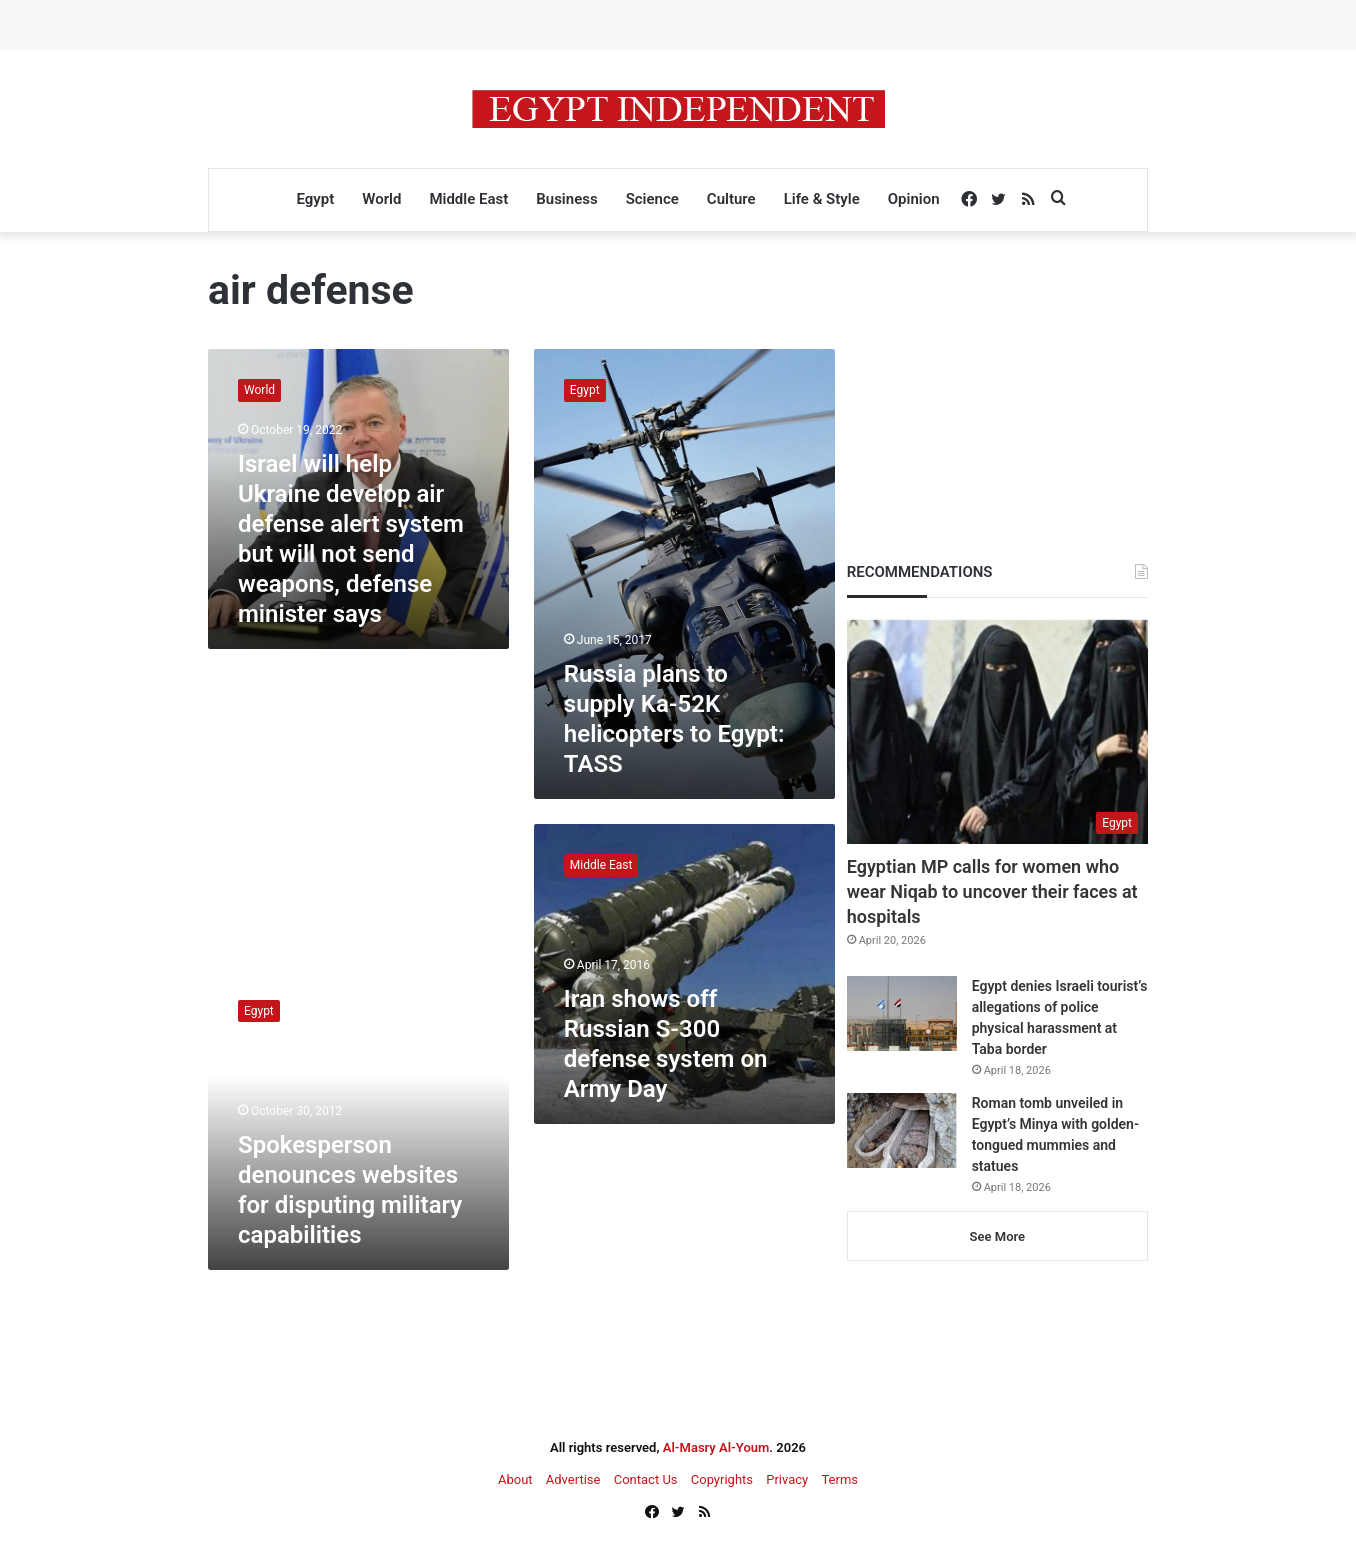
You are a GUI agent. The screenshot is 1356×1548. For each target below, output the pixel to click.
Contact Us (646, 1479)
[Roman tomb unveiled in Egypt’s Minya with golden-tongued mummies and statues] (902, 1130)
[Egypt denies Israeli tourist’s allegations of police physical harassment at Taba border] (902, 1013)
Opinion (914, 199)
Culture (731, 199)
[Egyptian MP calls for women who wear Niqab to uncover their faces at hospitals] (997, 731)
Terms (839, 1479)
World (381, 199)
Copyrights (722, 1479)
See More (997, 1236)
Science (652, 199)
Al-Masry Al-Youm (716, 1447)
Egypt (315, 199)
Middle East (468, 199)
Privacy (787, 1479)
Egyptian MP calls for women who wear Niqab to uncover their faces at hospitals (992, 891)
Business (566, 199)
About (515, 1479)
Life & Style (822, 199)
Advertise (573, 1479)
